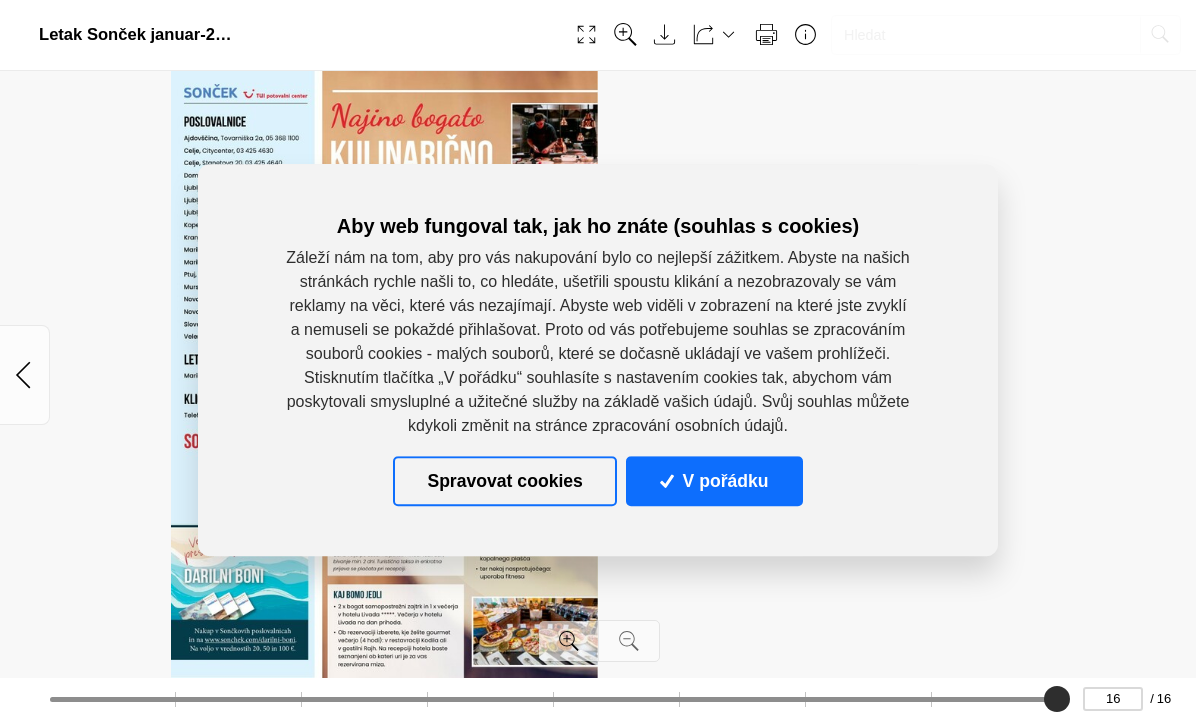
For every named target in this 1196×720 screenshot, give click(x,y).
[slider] (1056, 699)
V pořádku (714, 481)
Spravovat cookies (504, 481)
